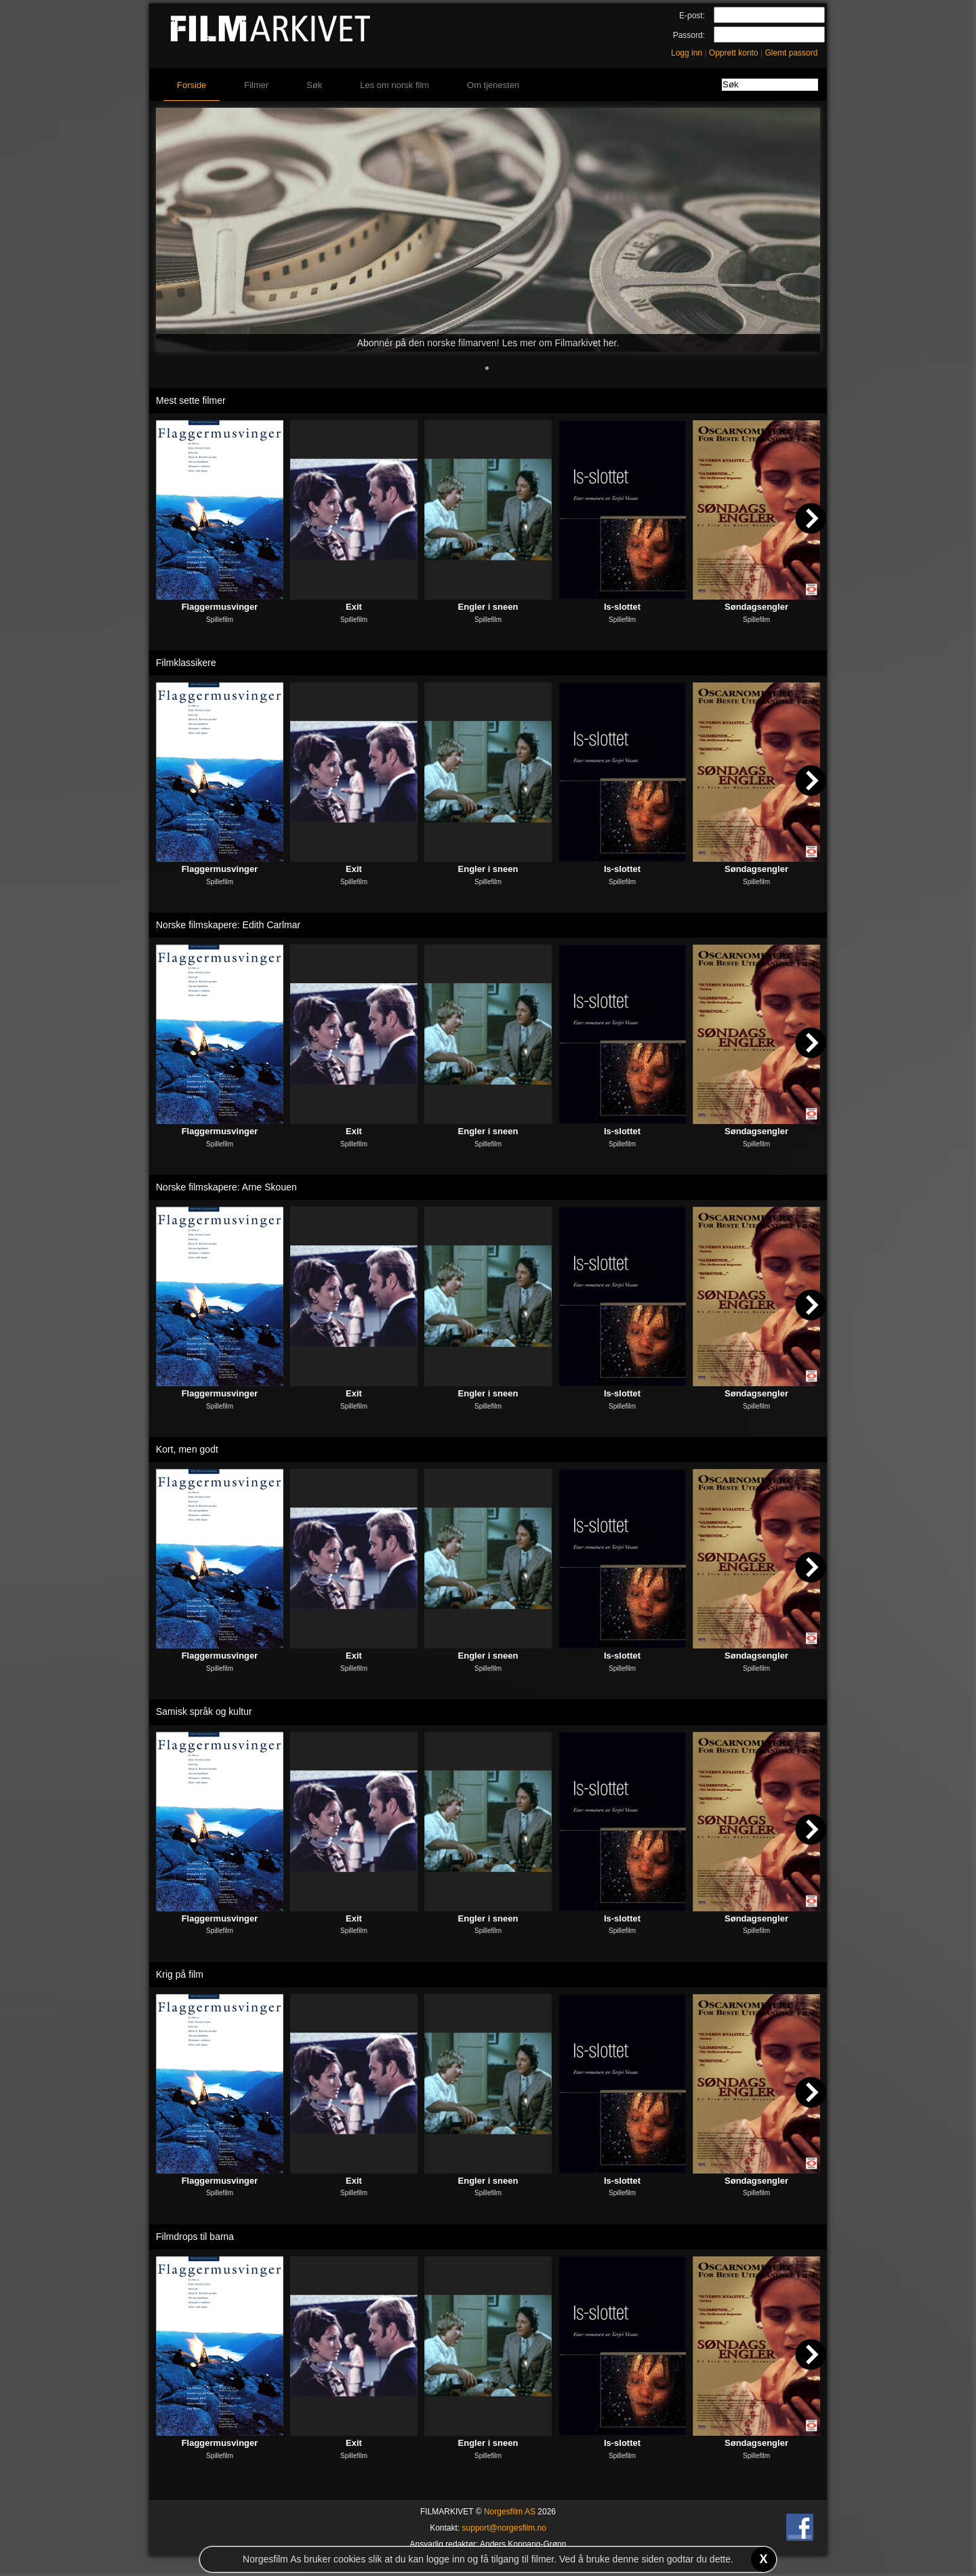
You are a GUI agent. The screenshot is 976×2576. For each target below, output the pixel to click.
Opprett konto (733, 53)
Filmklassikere (186, 662)
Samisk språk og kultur (204, 1711)
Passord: (689, 35)
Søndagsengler (756, 607)
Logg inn (686, 53)
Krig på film (179, 1974)
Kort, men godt (187, 1449)
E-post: (692, 15)
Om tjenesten (493, 85)
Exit (354, 607)
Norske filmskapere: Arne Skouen (226, 1187)
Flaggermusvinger (220, 607)
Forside (191, 85)
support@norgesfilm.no (504, 2528)
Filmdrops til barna (195, 2236)
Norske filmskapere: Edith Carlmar (228, 924)
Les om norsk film (394, 85)
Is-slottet (622, 607)
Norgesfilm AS (509, 2511)
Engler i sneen (488, 607)
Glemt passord (791, 53)
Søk (314, 85)
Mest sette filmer (191, 400)
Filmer (256, 85)
